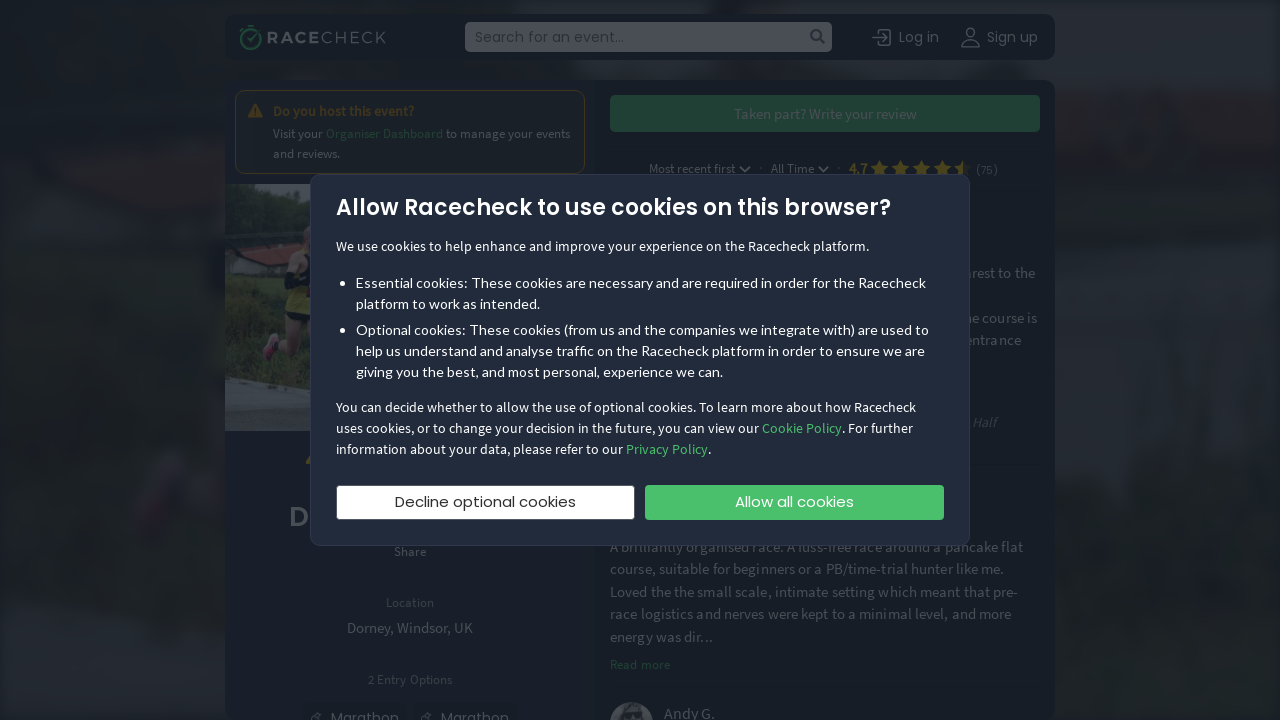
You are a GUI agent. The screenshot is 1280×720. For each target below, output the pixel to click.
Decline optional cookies (485, 501)
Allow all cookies (794, 501)
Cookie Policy (802, 428)
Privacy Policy (667, 449)
